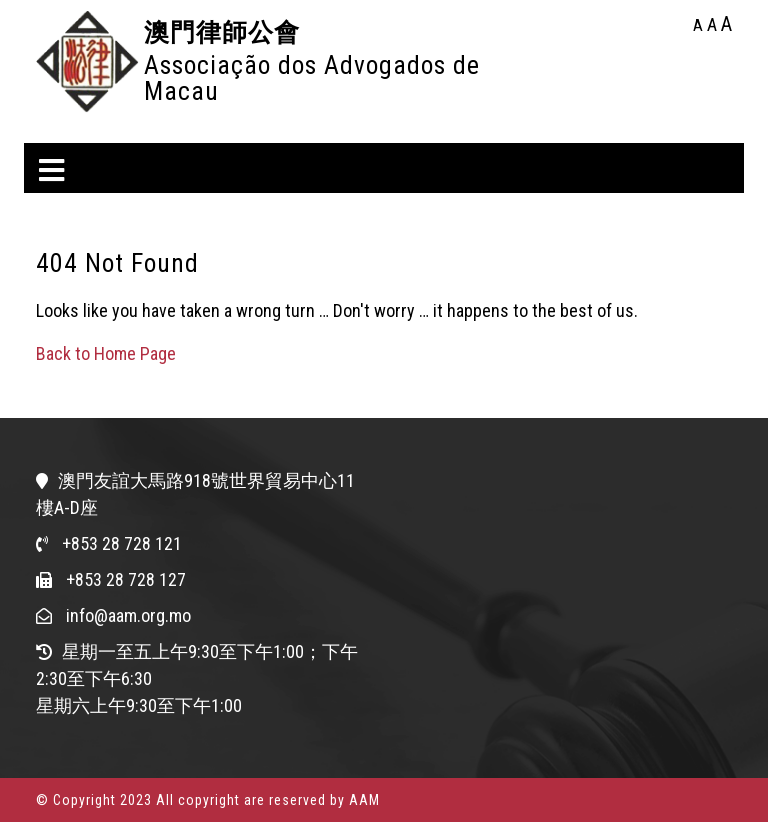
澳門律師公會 (222, 32)
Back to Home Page (106, 353)
